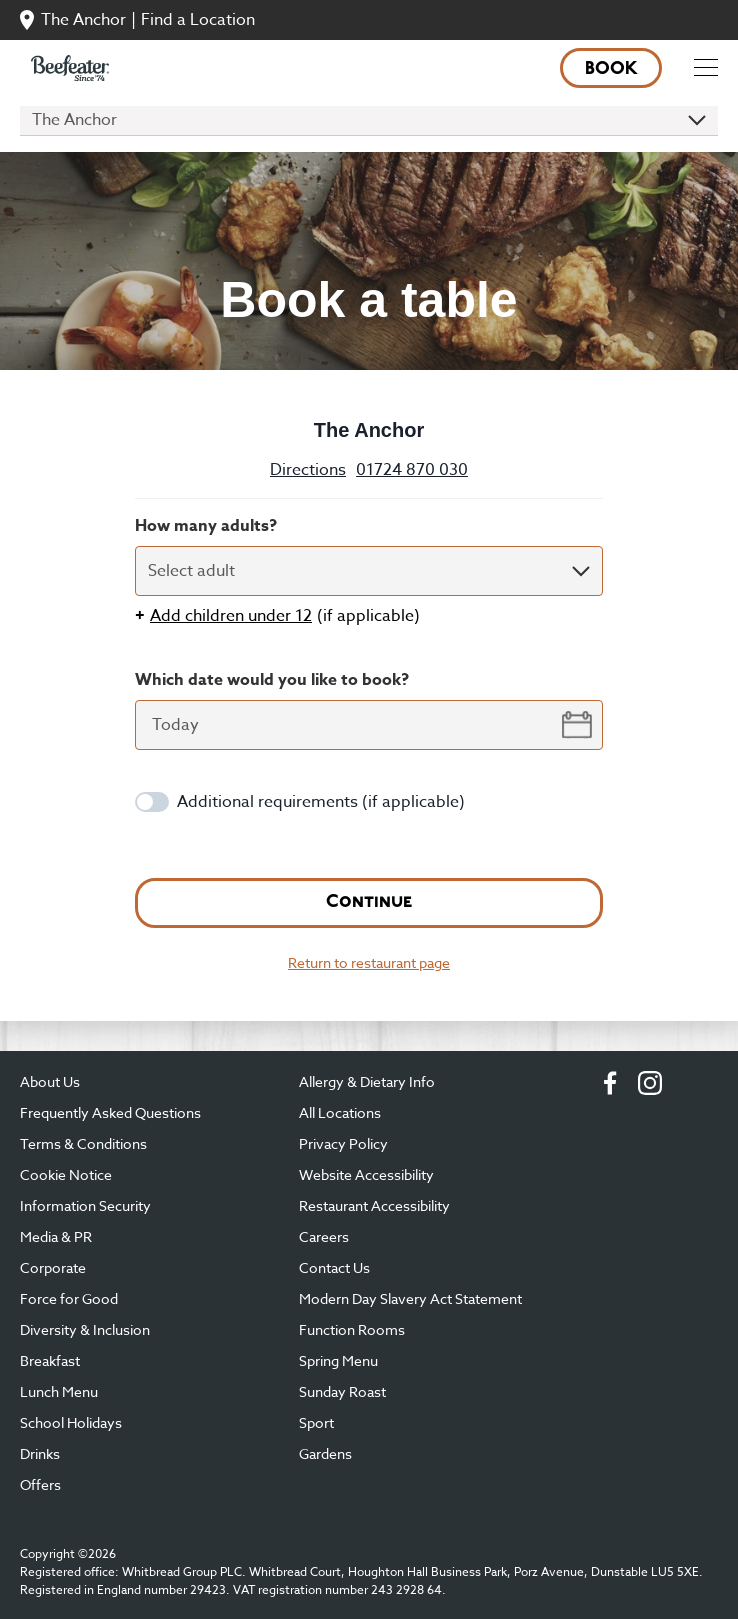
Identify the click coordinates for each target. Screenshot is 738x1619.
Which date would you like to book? (272, 680)
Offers (40, 1484)
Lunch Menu (59, 1391)
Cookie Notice (66, 1174)
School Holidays (71, 1422)
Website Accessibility (366, 1174)
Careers (324, 1236)
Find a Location (198, 20)
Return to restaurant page (369, 962)
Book (611, 69)
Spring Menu (338, 1360)
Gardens (325, 1453)
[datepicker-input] (369, 725)
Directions (308, 470)
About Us (50, 1081)
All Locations (340, 1112)
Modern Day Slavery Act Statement (410, 1298)
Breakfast (50, 1360)
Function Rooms (352, 1329)
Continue (369, 902)
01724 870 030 (412, 470)
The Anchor (83, 20)
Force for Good (69, 1298)
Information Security (85, 1205)
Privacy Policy (343, 1143)
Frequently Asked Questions (110, 1112)
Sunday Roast (342, 1391)
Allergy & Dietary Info (367, 1081)
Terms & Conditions (83, 1143)
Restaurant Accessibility (374, 1205)
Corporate (53, 1267)
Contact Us (334, 1267)
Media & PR (56, 1236)
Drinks (40, 1453)
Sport (316, 1422)
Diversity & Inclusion (85, 1329)
